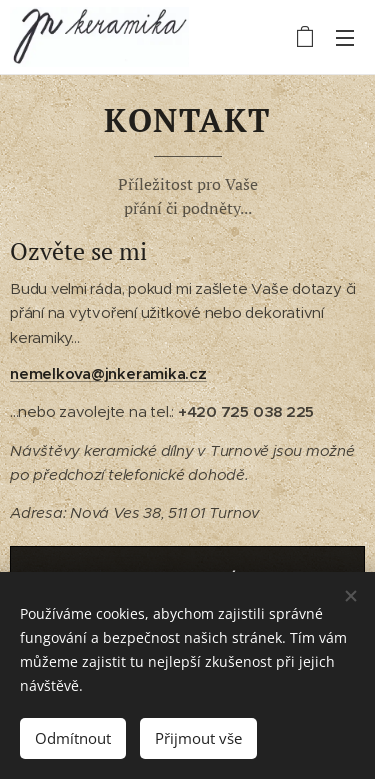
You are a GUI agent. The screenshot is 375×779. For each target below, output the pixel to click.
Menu (345, 38)
